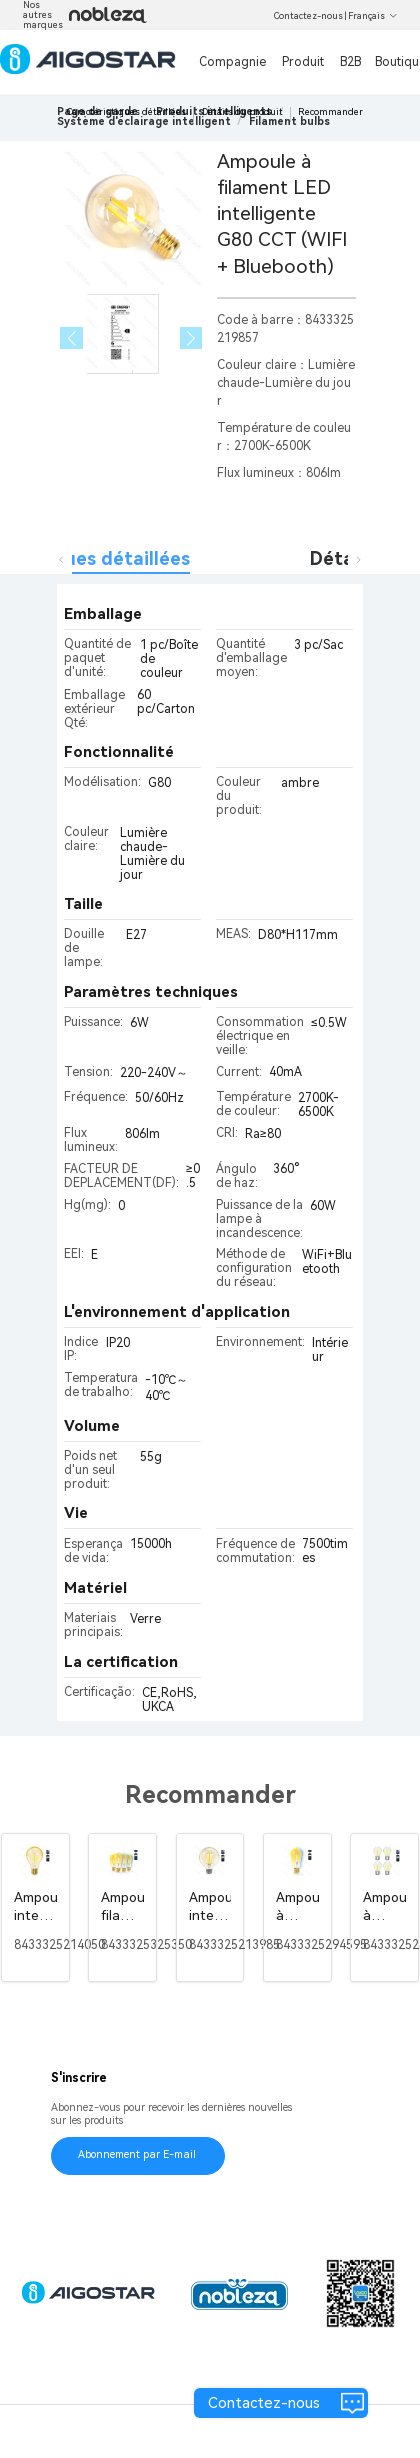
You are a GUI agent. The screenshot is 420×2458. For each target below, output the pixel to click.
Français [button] (373, 16)
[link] (144, 121)
